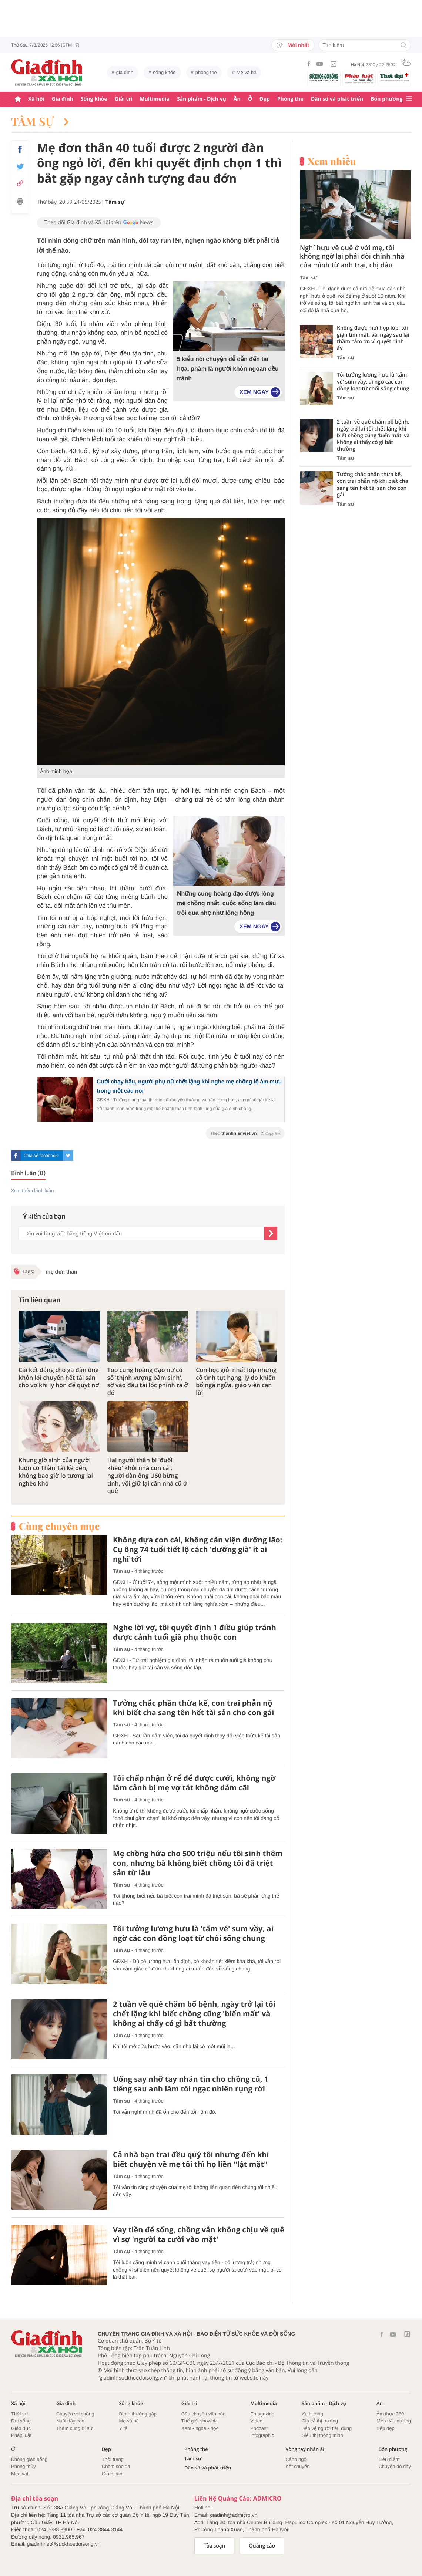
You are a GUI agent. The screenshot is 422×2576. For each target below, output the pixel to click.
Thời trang (113, 2459)
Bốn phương (386, 98)
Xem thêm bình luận (32, 1191)
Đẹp (264, 98)
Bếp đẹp (385, 2428)
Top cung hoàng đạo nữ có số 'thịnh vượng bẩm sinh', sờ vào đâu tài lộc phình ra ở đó (147, 1381)
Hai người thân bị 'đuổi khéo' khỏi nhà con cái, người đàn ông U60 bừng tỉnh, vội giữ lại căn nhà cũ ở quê (147, 1475)
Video (256, 2421)
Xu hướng (312, 2414)
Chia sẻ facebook (41, 1155)
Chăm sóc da (116, 2466)
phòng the (206, 72)
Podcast (259, 2428)
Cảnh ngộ (296, 2459)
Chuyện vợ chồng (75, 2414)
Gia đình (62, 98)
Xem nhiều (332, 161)
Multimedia (155, 98)
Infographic (262, 2435)
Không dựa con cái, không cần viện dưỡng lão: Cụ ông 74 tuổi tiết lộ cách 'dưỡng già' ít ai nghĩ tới (197, 1549)
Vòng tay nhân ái (304, 2449)
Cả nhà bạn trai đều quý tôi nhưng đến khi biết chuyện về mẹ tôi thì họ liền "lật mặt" (191, 2159)
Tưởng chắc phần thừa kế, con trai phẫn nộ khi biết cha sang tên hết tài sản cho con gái (193, 1707)
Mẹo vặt (19, 2473)
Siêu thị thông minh (322, 2435)
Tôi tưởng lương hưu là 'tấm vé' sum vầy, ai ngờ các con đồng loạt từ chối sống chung (193, 1933)
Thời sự (19, 2414)
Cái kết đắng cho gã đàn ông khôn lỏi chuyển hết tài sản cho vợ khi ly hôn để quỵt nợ (59, 1377)
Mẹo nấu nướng (393, 2421)
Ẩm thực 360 (390, 2414)
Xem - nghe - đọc (199, 2428)
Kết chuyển (297, 2466)
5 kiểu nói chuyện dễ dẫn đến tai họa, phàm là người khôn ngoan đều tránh (228, 369)
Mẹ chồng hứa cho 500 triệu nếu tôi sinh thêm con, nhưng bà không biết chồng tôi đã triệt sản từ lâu (197, 1863)
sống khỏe (164, 72)
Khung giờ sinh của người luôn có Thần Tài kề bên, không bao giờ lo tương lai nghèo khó (56, 1471)
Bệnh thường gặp (138, 2414)
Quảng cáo (262, 2545)
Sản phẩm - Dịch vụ (201, 98)
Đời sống (21, 2421)
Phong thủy (23, 2466)
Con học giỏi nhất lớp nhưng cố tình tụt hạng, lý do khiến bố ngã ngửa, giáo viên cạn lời (236, 1381)
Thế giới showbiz (199, 2421)
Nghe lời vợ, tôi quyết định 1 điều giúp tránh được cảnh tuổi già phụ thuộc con (194, 1632)
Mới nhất (293, 45)
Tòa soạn (214, 2545)
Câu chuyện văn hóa (203, 2414)
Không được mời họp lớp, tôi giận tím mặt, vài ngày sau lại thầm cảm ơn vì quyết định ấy (373, 338)
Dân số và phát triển (337, 98)
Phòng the (290, 98)
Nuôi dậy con (70, 2421)
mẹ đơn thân (61, 1271)
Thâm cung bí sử (74, 2428)
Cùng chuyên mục (59, 1526)
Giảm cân (112, 2473)
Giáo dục (21, 2428)
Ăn (237, 98)
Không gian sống (29, 2459)
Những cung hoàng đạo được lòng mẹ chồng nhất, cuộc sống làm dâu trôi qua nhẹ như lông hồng (226, 903)
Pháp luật (21, 2435)
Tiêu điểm (388, 2459)
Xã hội (36, 98)
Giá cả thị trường (320, 2421)
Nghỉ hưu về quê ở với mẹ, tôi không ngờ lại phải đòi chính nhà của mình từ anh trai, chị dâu (352, 257)
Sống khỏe (94, 98)
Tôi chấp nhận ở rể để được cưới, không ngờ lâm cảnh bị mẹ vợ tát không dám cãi (194, 1783)
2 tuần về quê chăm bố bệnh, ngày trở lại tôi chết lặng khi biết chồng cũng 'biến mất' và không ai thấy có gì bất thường (194, 2013)
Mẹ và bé (247, 72)
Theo (245, 1133)
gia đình (124, 72)
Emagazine (262, 2414)
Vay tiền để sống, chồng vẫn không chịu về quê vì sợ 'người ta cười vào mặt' (198, 2234)
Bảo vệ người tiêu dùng (327, 2428)
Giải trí (123, 98)
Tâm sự (40, 121)
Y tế (123, 2428)
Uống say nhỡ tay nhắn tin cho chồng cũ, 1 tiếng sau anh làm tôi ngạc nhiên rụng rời (190, 2084)
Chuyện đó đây (394, 2466)
